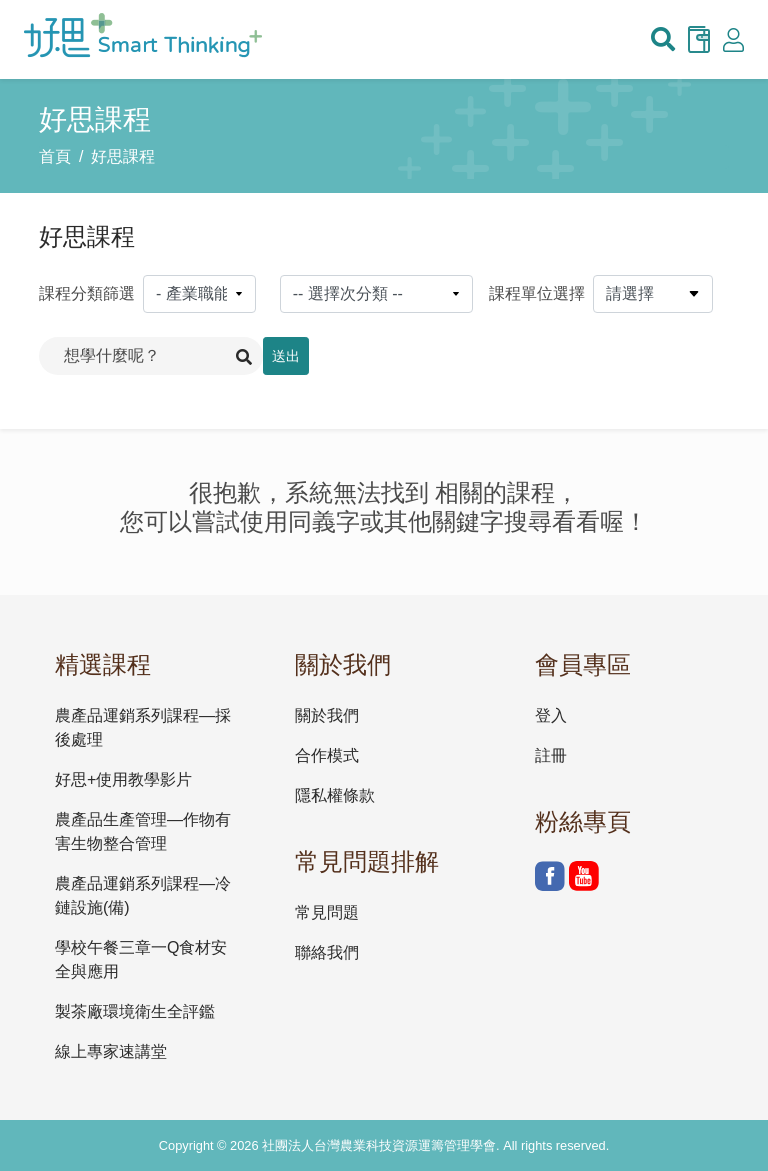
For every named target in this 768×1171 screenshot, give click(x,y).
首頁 (55, 156)
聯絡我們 (327, 952)
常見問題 (327, 912)
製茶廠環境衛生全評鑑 (135, 1011)
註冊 (551, 755)
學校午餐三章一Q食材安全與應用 (141, 959)
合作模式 (327, 755)
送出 (286, 356)
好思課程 (123, 156)
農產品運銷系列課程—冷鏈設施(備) (143, 895)
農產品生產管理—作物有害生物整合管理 (143, 831)
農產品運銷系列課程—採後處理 (143, 727)
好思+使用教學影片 (123, 779)
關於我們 (327, 715)
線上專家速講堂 (111, 1051)
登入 (551, 715)
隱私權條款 (335, 795)
